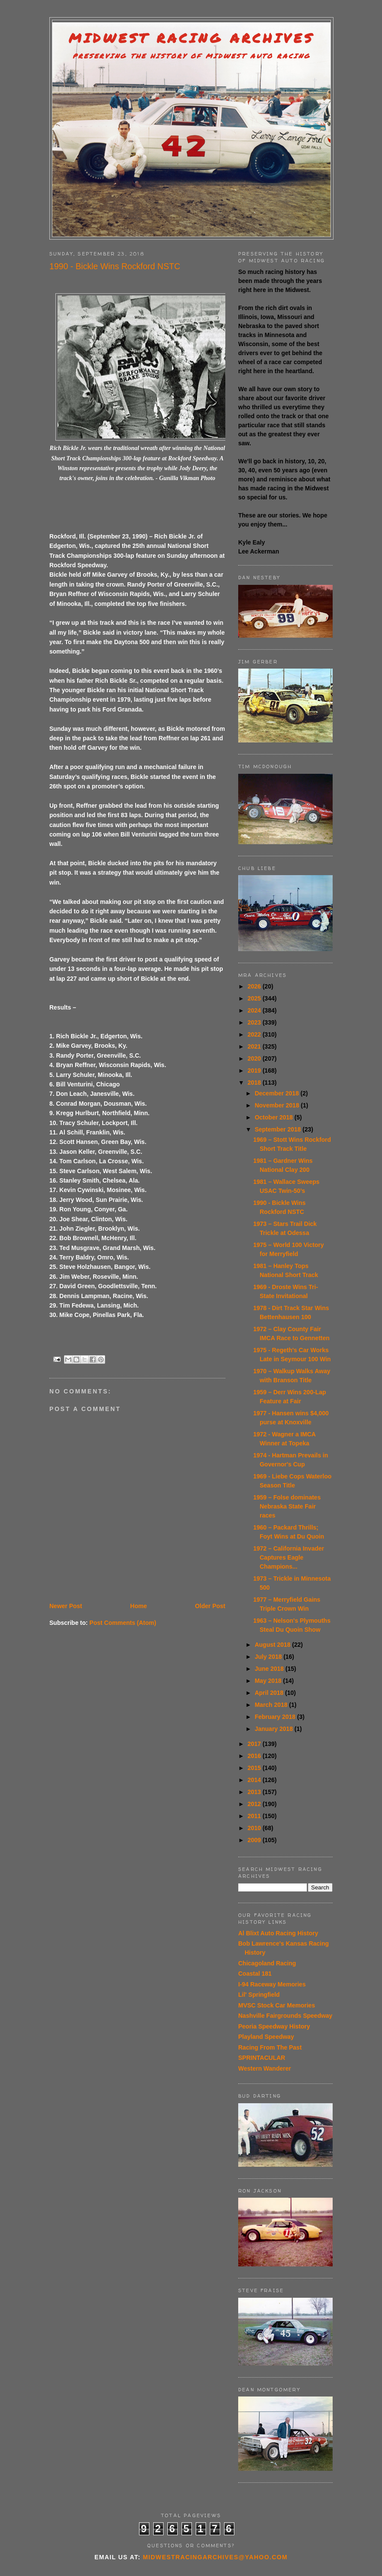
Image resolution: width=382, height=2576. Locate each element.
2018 (255, 1082)
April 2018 (270, 1692)
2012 (255, 1803)
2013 (255, 1791)
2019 (255, 1070)
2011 (255, 1816)
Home (138, 1606)
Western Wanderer (264, 2068)
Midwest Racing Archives (191, 38)
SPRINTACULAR (261, 2057)
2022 (255, 1034)
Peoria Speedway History (274, 2026)
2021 (255, 1046)
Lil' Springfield (259, 1994)
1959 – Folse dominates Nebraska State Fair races (287, 1506)
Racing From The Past (270, 2047)
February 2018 (276, 1716)
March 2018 (272, 1704)
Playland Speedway (266, 2036)
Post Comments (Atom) (122, 1622)
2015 (255, 1767)
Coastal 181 (255, 1973)
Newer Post (65, 1606)
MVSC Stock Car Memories (276, 2005)
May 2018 (269, 1680)
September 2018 (278, 1129)
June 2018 (270, 1668)
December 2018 (277, 1093)
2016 (255, 1755)
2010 (255, 1828)
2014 (255, 1779)
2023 (255, 1022)
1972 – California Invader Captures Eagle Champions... (288, 1557)
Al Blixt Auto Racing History (278, 1933)
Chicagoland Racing (267, 1963)
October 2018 (274, 1117)
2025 (255, 998)
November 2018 (277, 1105)
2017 (255, 1743)
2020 (255, 1058)
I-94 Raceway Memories (272, 1984)
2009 (255, 1840)
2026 (255, 986)
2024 (255, 1010)
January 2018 (274, 1728)
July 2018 (269, 1656)
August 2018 (273, 1644)
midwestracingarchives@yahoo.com (215, 2557)
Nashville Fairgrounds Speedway (285, 2015)
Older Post (210, 1606)
